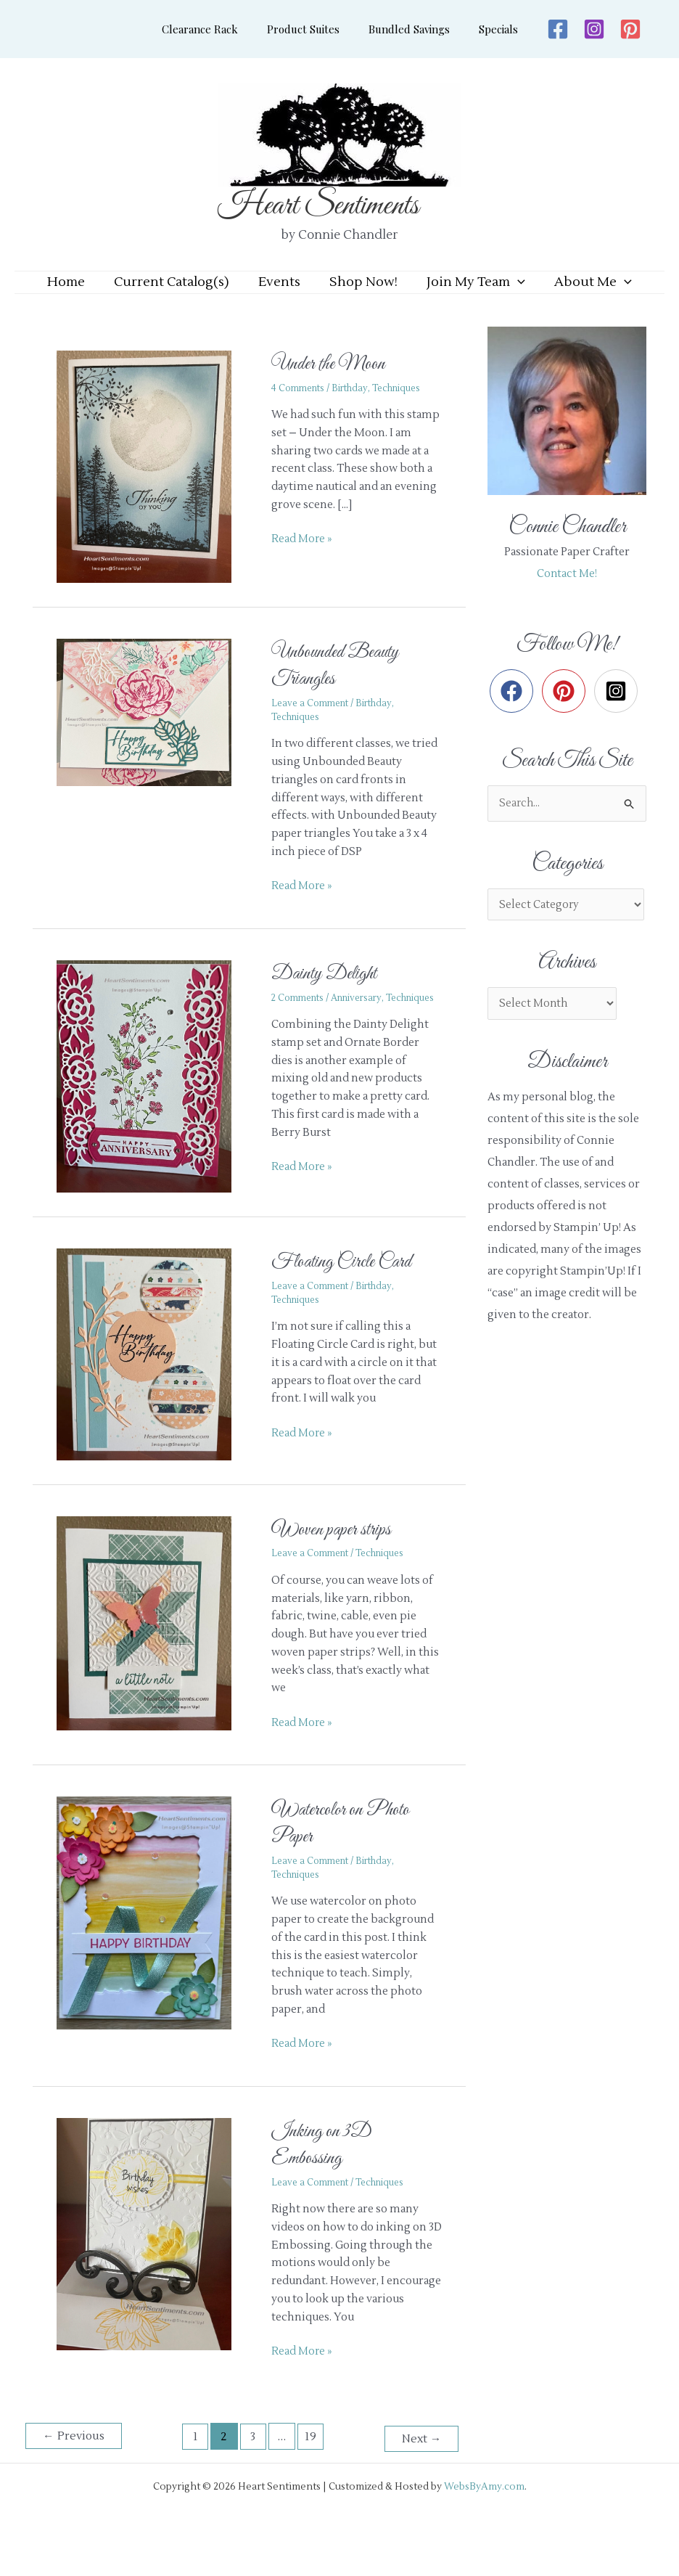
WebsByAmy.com (484, 2512)
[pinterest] (567, 713)
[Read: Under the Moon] (153, 488)
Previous (75, 2464)
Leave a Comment (312, 725)
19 (312, 2464)
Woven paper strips (336, 1557)
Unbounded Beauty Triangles (343, 687)
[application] (506, 293)
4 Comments (299, 410)
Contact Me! (567, 595)
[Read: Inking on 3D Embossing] (153, 2261)
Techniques (405, 410)
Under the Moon (333, 385)
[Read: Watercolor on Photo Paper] (153, 1940)
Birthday (354, 410)
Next (419, 2464)
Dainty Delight (330, 995)
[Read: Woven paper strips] (153, 1650)
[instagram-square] (619, 713)
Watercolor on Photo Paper (347, 1851)
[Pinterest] (616, 29)
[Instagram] (579, 29)
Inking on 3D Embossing (326, 2172)
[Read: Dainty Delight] (153, 1098)
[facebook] (515, 713)
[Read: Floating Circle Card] (153, 1382)
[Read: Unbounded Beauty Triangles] (153, 734)
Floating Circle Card (350, 1290)
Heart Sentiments (318, 206)
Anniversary (362, 1020)
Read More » (302, 560)
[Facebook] (543, 29)
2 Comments (299, 1020)
